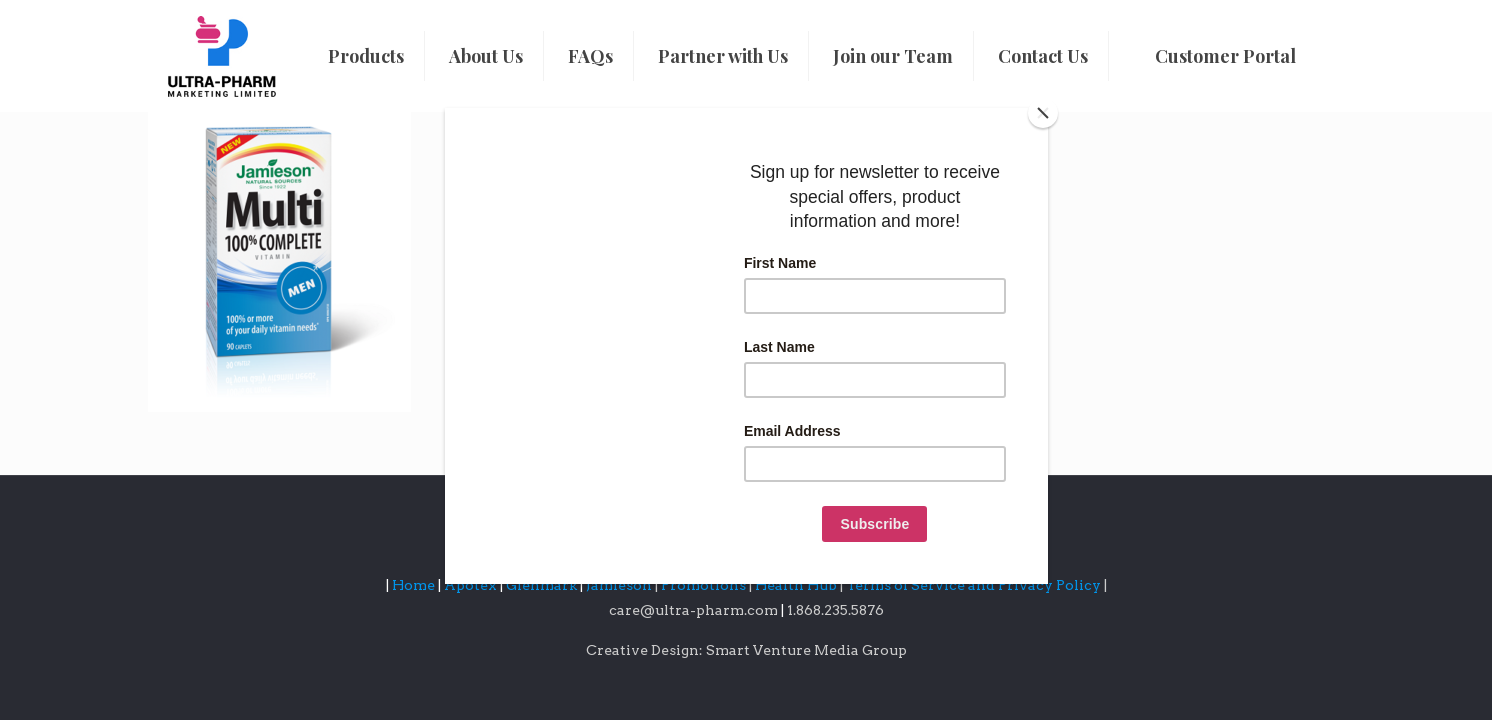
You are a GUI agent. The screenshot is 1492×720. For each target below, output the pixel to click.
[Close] (1043, 113)
